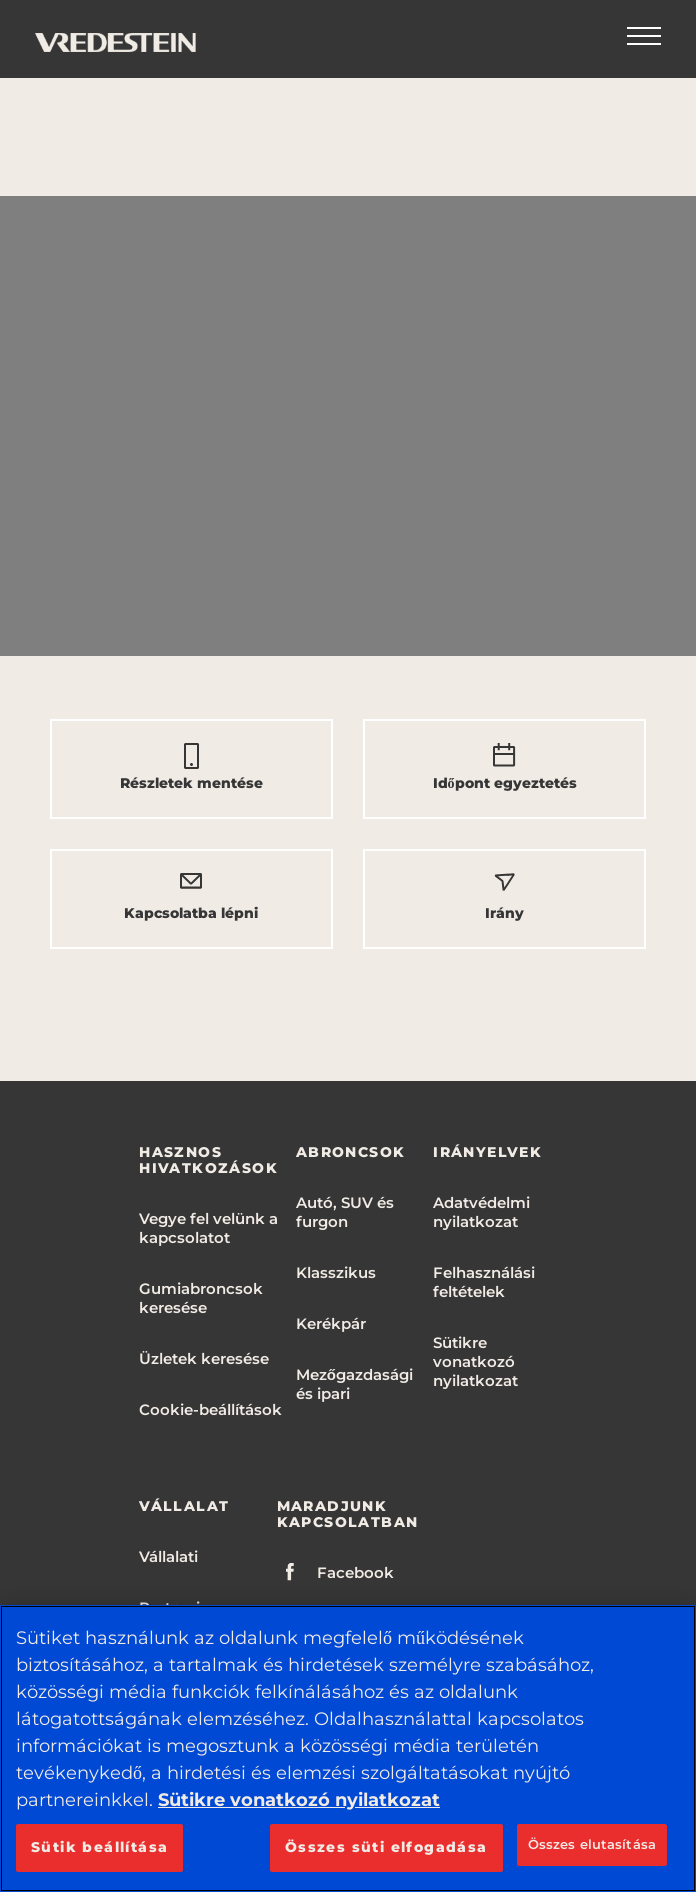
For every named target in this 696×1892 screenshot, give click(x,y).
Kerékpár (331, 1323)
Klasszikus (336, 1272)
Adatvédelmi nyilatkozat (481, 1212)
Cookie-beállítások (210, 1409)
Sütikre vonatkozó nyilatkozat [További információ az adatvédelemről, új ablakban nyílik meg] (299, 1800)
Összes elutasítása (592, 1844)
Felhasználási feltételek (484, 1282)
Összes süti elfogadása (386, 1847)
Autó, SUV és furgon (345, 1212)
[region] (348, 1748)
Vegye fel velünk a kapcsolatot (208, 1228)
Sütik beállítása (99, 1847)
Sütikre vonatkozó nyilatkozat (475, 1361)
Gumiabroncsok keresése (201, 1298)
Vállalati (168, 1556)
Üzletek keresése (204, 1358)
